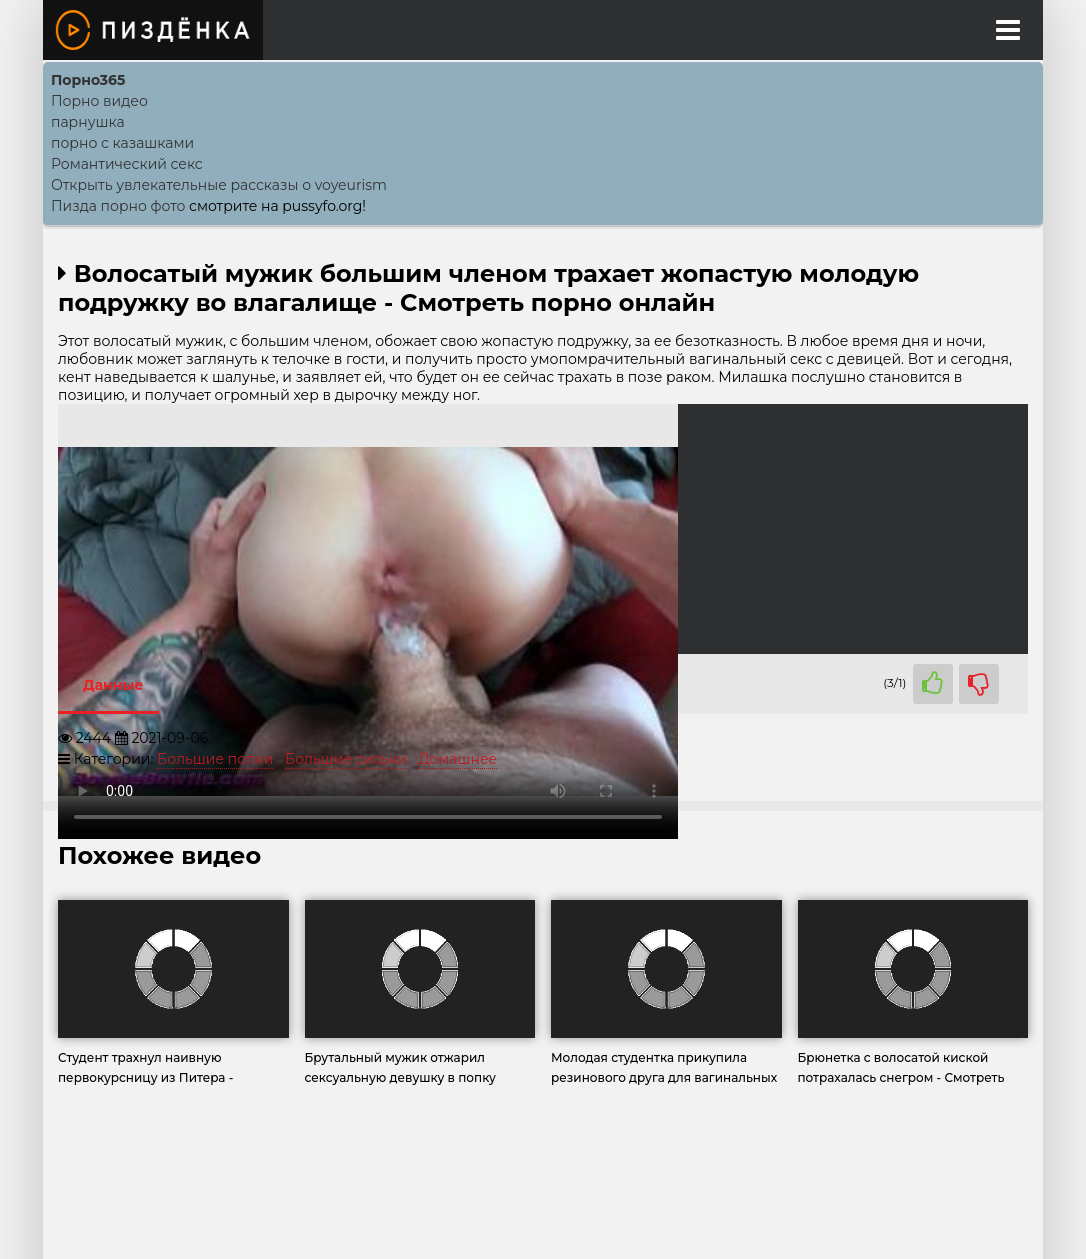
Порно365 (88, 80)
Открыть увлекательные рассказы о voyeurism (219, 185)
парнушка (88, 122)
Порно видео (99, 101)
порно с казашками (122, 143)
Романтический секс (127, 164)
